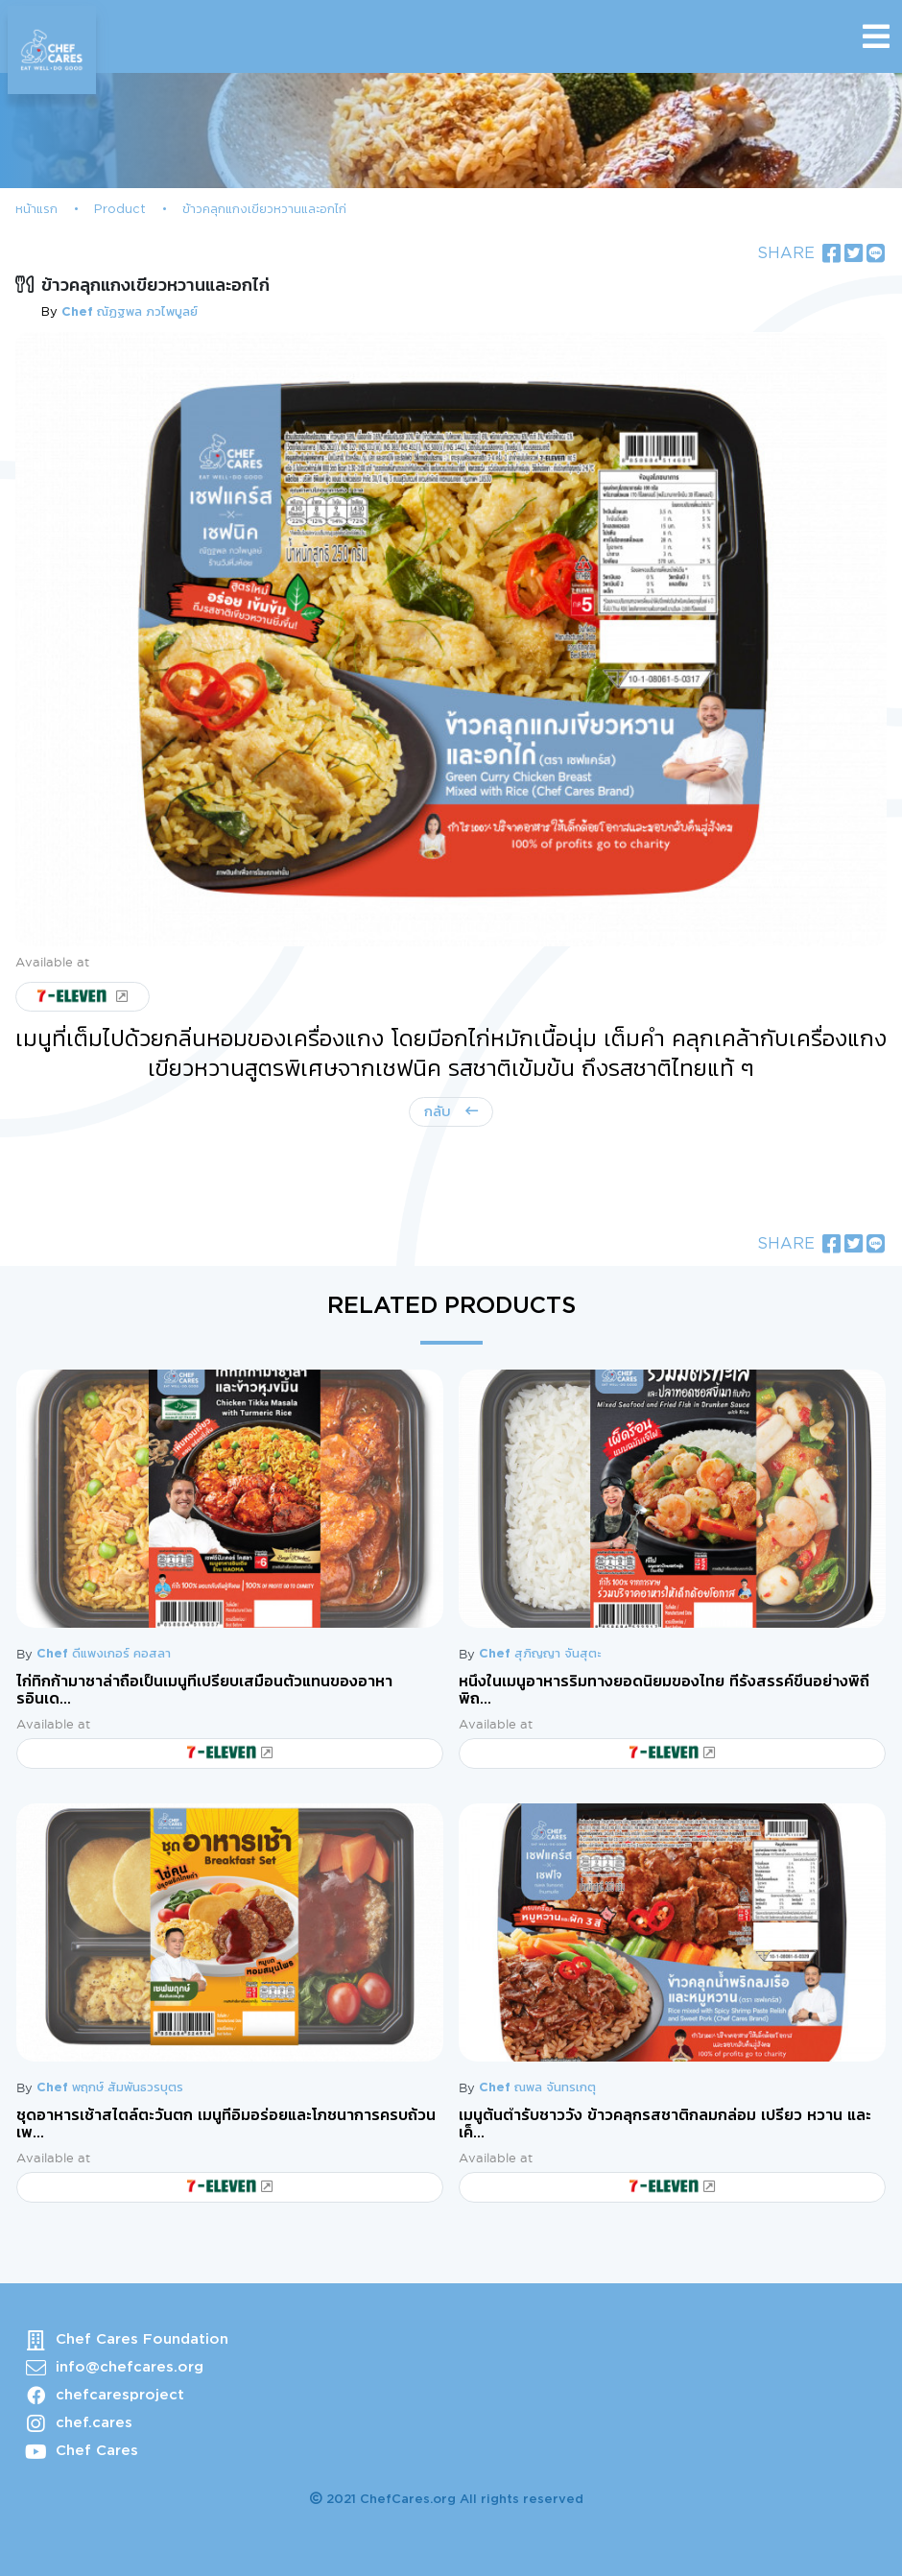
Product (120, 209)
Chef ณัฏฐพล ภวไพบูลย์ (129, 312)
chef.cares (94, 2423)
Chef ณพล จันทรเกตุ (537, 2088)
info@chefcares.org (129, 2367)
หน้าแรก (36, 209)
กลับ (440, 1112)
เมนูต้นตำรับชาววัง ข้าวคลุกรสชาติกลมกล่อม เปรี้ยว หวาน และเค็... (665, 2124)
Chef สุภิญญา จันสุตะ (540, 1654)
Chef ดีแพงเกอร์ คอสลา (103, 1654)
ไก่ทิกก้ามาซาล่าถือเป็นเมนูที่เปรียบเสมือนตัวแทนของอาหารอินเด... (204, 1690)
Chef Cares (97, 2451)
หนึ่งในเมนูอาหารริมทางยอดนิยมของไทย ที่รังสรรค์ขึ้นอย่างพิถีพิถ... (664, 1690)
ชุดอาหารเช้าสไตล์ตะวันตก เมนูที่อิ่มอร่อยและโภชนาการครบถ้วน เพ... (226, 2124)
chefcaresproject (120, 2395)
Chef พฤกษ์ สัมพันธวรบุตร (109, 2088)
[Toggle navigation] (876, 36)
